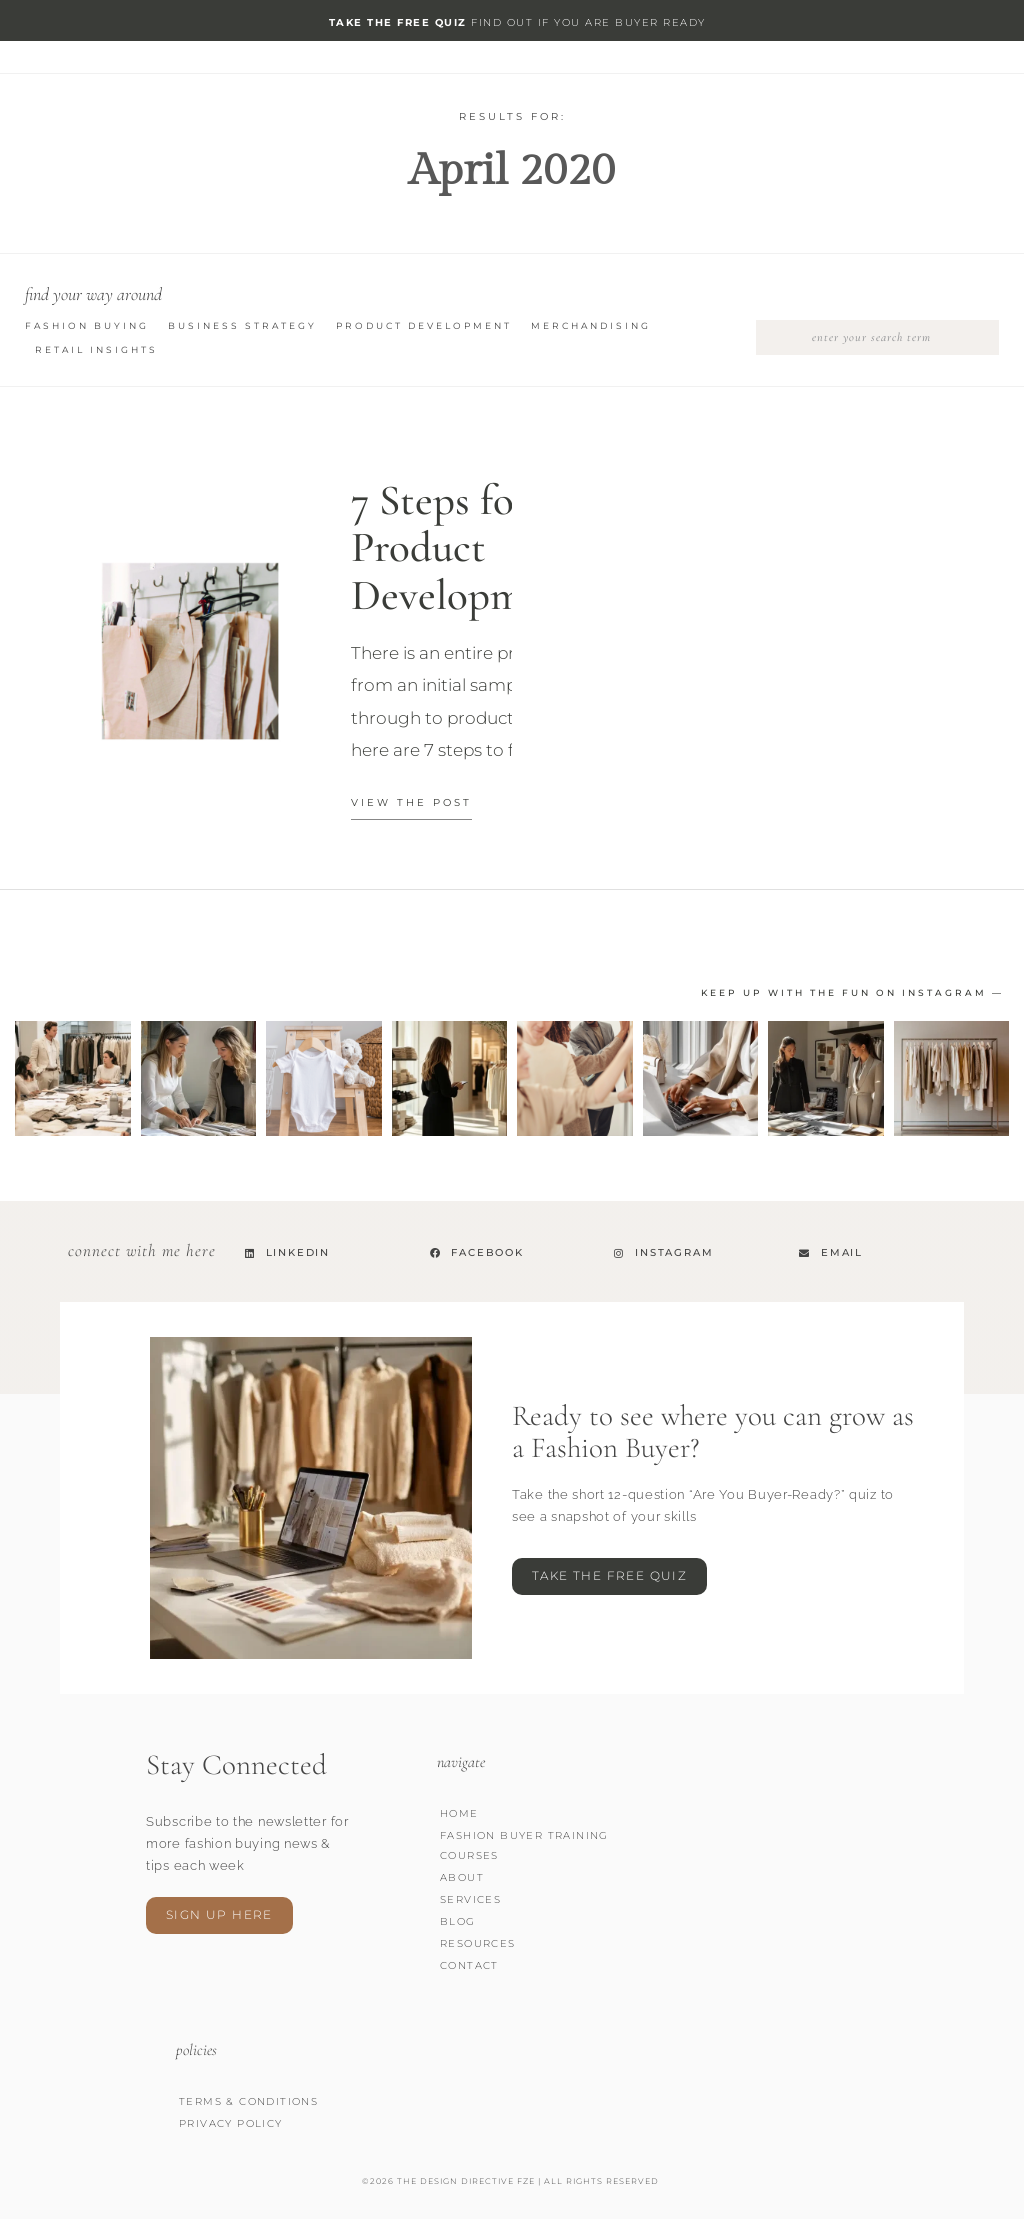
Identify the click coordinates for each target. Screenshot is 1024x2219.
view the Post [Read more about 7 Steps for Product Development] (411, 802)
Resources (478, 1943)
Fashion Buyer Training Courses (524, 1845)
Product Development (424, 325)
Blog (458, 1921)
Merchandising (591, 325)
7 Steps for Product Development (464, 547)
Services (470, 1899)
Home (459, 1813)
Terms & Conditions (248, 2101)
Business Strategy (242, 325)
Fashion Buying (87, 325)
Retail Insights (96, 349)
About (462, 1877)
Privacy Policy (231, 2123)
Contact (469, 1965)
